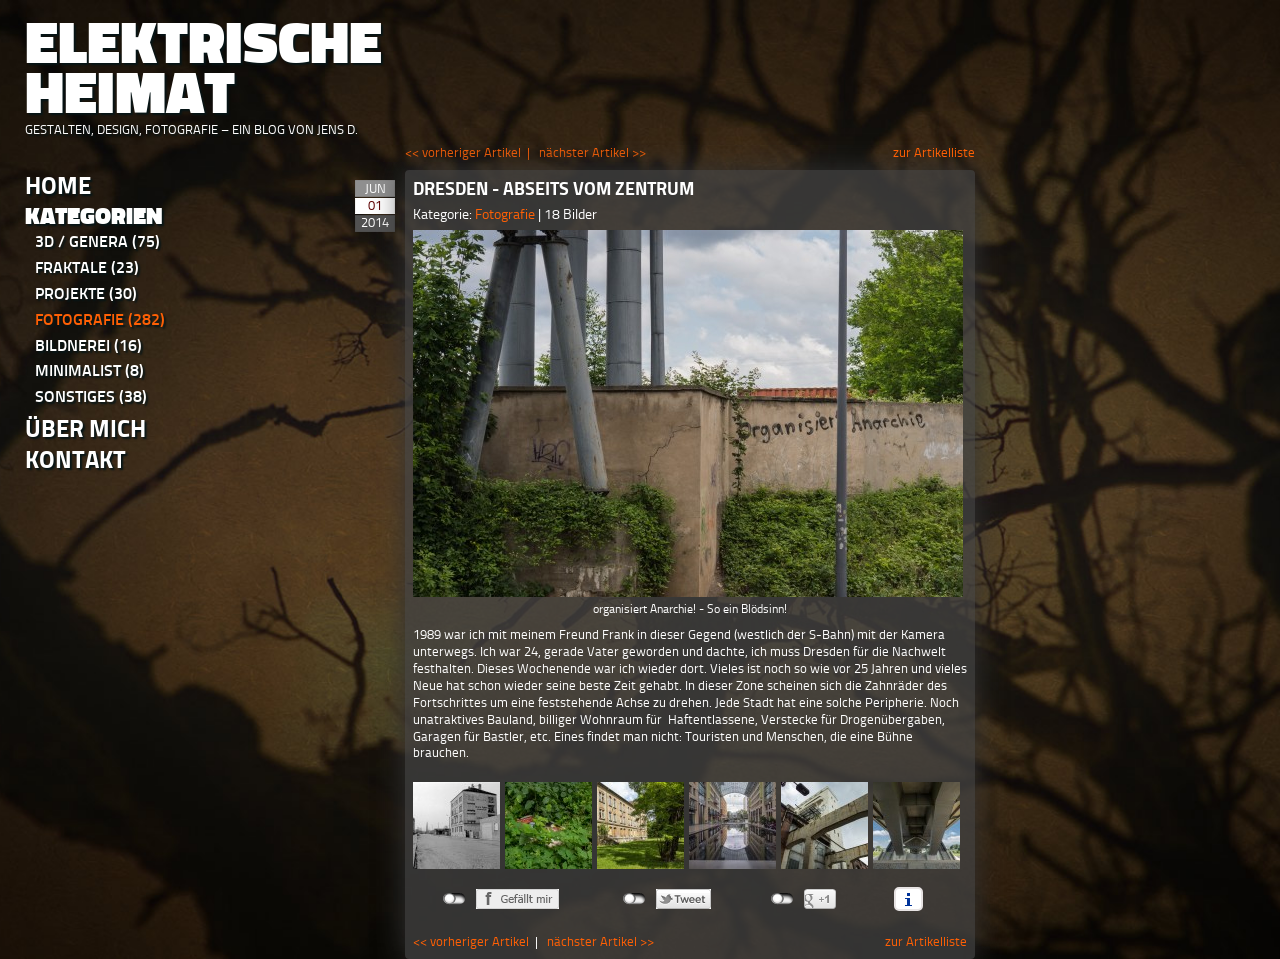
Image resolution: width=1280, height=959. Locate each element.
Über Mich (85, 428)
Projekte (86, 293)
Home (58, 185)
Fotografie (100, 319)
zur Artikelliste (934, 152)
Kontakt (75, 459)
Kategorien (94, 216)
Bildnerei (88, 345)
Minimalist (89, 370)
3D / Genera (97, 241)
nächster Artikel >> (592, 152)
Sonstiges (91, 396)
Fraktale (87, 267)
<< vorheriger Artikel (463, 152)
